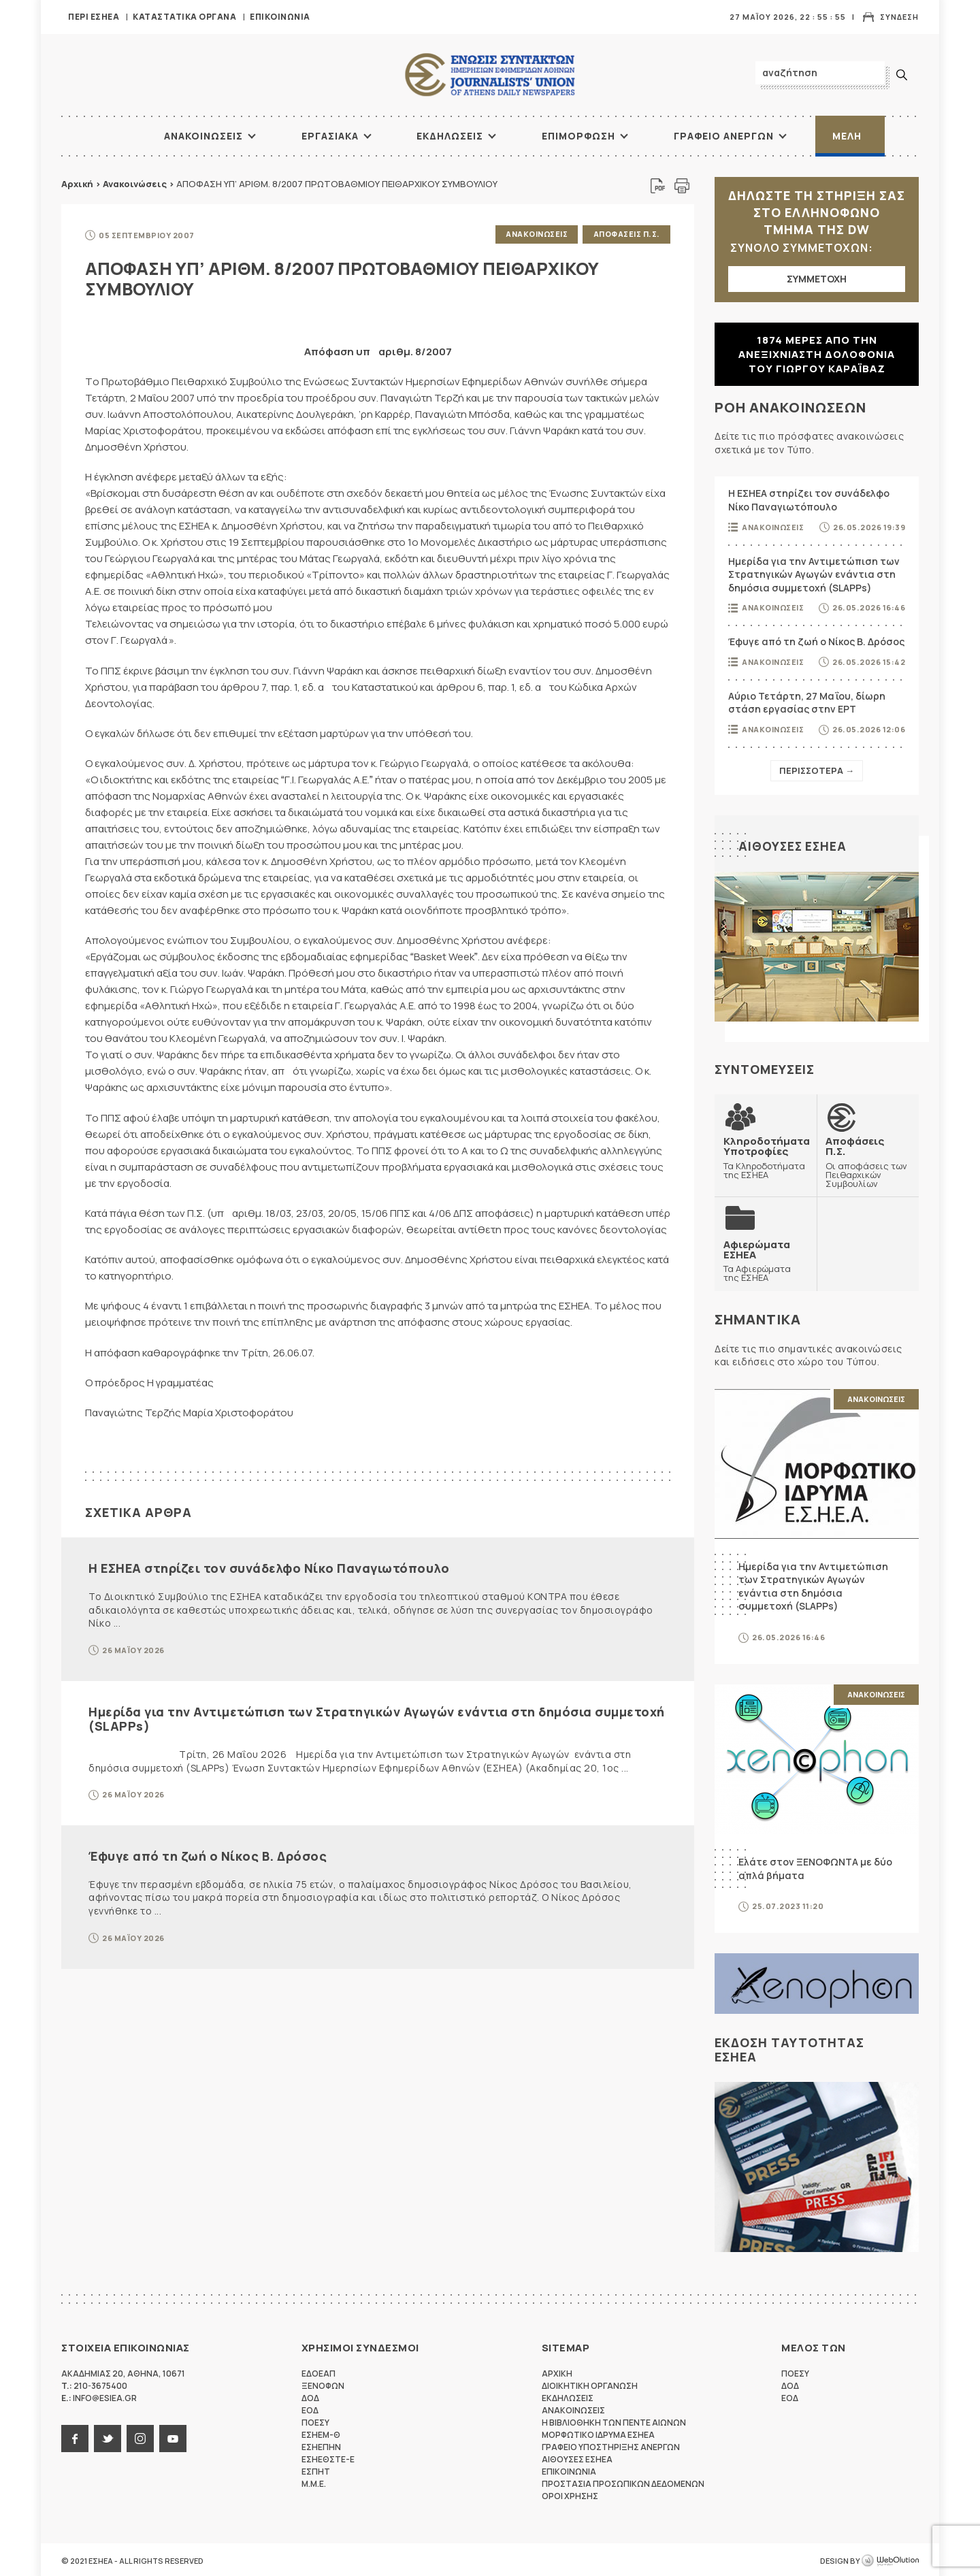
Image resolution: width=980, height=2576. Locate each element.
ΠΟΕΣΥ (315, 2420)
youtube (172, 2436)
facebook (74, 2436)
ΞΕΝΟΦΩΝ (322, 2384)
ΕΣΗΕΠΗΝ (321, 2445)
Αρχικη (557, 2371)
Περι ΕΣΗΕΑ (93, 16)
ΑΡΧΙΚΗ (112, 136)
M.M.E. (313, 2482)
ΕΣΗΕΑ (490, 75)
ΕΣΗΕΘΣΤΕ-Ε (328, 2457)
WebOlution (890, 2559)
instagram (140, 2436)
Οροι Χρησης (570, 2494)
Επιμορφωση (578, 135)
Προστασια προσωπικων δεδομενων (623, 2482)
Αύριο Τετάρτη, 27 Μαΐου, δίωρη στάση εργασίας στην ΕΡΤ (806, 702)
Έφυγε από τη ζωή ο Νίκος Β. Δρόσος (207, 1854)
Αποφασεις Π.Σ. (626, 234)
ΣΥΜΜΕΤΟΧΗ (817, 278)
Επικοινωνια (280, 16)
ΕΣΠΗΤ (315, 2469)
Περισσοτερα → (816, 770)
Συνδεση (899, 17)
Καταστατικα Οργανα (184, 16)
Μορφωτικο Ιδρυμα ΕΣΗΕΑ (598, 2433)
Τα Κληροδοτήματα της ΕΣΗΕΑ (766, 1156)
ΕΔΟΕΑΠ (318, 2371)
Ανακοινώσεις (135, 184)
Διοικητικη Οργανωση (590, 2384)
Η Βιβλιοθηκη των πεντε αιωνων (614, 2420)
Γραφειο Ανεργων (724, 135)
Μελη (847, 135)
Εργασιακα (330, 135)
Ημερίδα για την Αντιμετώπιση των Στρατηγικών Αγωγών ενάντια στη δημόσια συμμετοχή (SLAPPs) (376, 1717)
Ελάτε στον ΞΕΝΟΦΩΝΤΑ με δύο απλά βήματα (815, 1866)
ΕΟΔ (309, 2408)
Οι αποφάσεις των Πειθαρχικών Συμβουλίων (868, 1161)
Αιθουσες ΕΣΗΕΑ (793, 846)
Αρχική (77, 184)
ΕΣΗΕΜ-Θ (320, 2433)
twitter (107, 2436)
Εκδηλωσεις (449, 135)
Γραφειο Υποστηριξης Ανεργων (611, 2445)
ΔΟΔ (310, 2396)
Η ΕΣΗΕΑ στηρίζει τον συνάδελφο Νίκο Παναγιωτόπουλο (268, 1567)
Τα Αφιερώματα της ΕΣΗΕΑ (765, 1258)
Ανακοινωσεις (203, 135)
